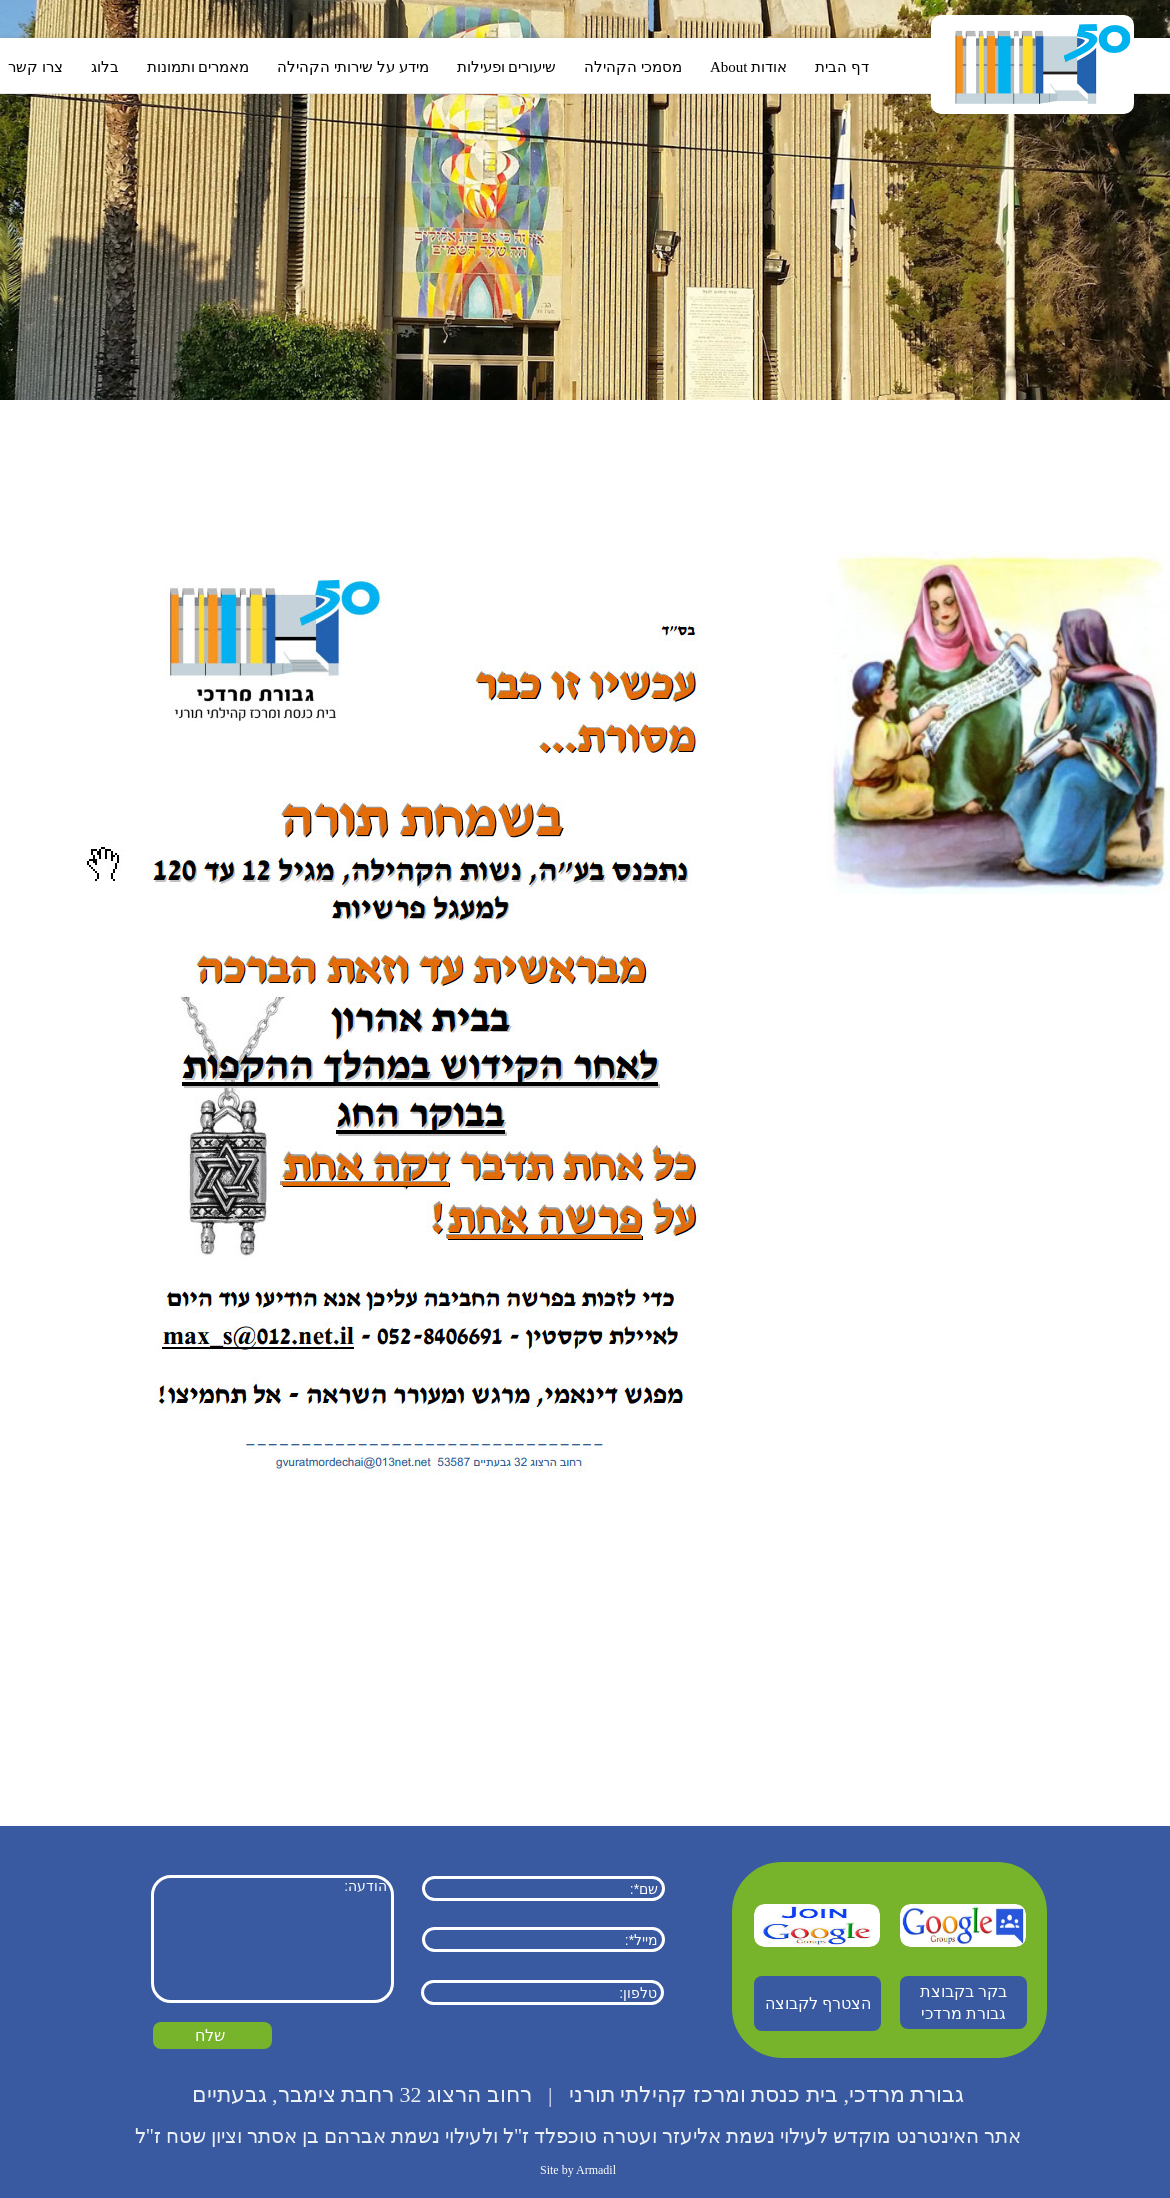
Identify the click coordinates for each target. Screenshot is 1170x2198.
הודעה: (272, 1939)
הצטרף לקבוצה (818, 2003)
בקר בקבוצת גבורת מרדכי (963, 2002)
